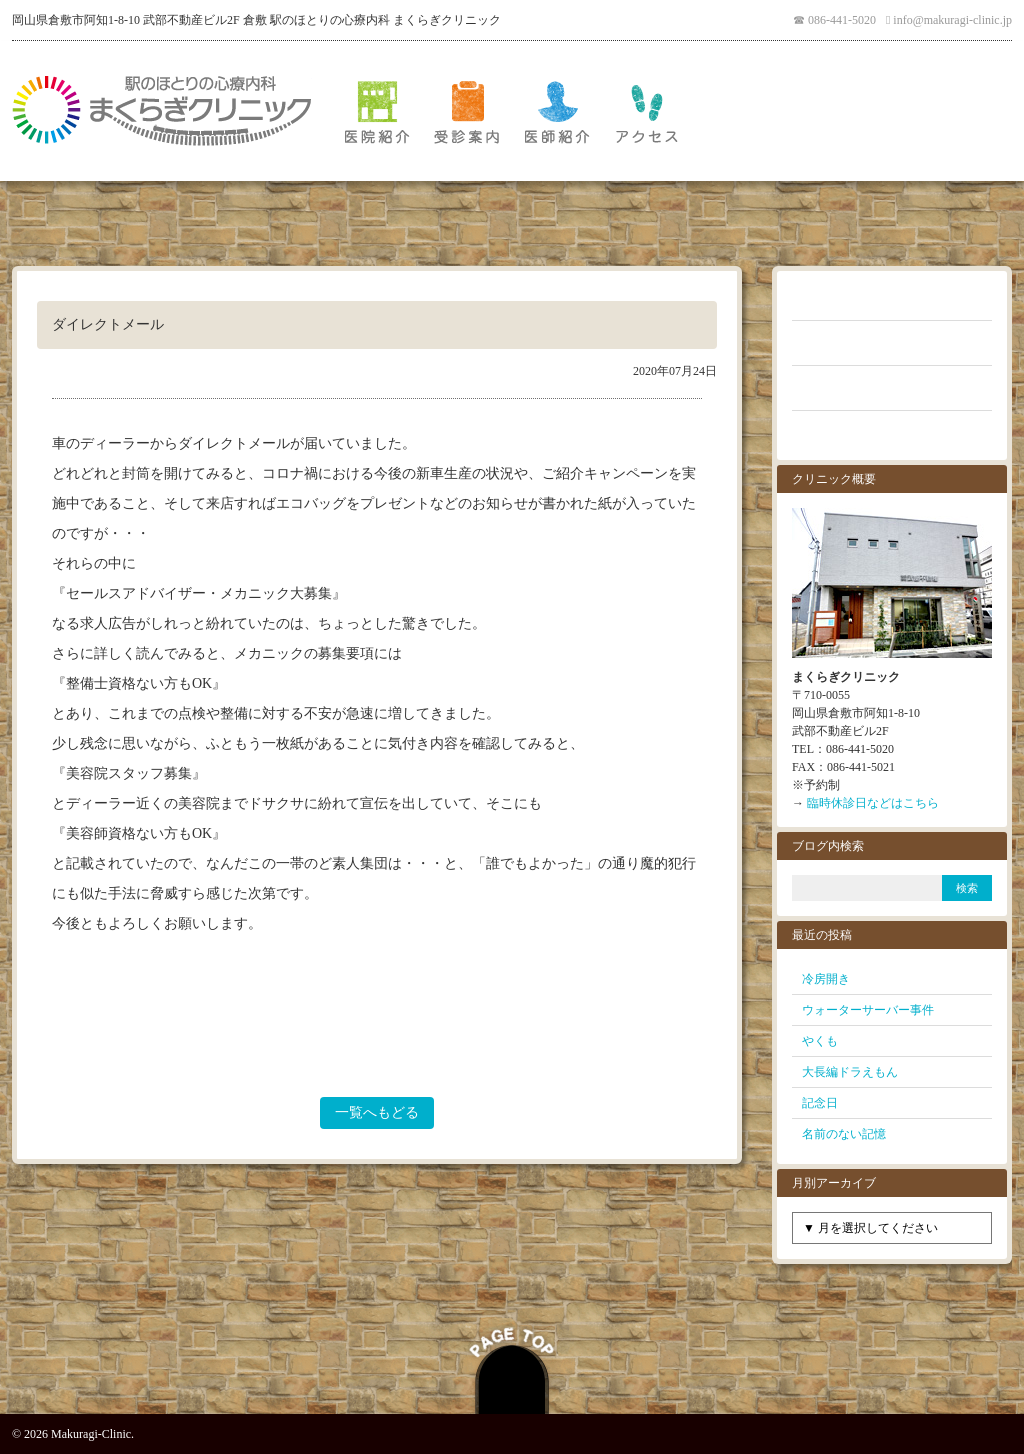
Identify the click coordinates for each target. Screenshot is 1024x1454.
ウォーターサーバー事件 (868, 1010)
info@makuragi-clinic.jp (952, 20)
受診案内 (467, 111)
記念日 (820, 1103)
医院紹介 (377, 111)
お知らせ (892, 298)
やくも (820, 1041)
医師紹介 (557, 111)
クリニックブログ (892, 388)
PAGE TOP (512, 1368)
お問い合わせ (892, 433)
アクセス (647, 111)
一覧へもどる (377, 1112)
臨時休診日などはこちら (873, 803)
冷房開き (826, 979)
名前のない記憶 (844, 1134)
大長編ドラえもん (850, 1072)
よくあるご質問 (892, 343)
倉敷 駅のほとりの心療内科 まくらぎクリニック (162, 111)
